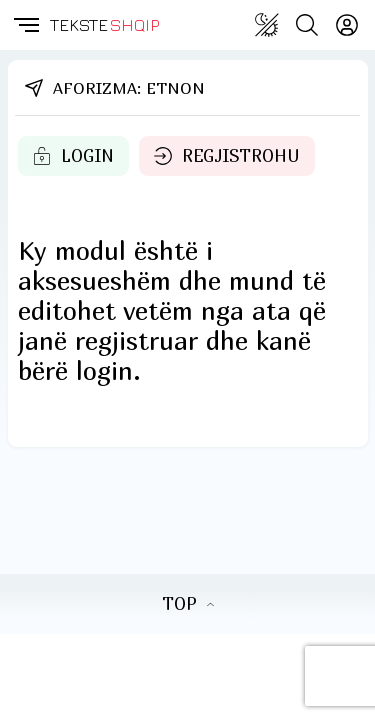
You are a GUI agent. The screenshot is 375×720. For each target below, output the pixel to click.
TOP (188, 604)
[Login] (347, 25)
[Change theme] (267, 25)
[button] (25, 25)
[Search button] (307, 25)
